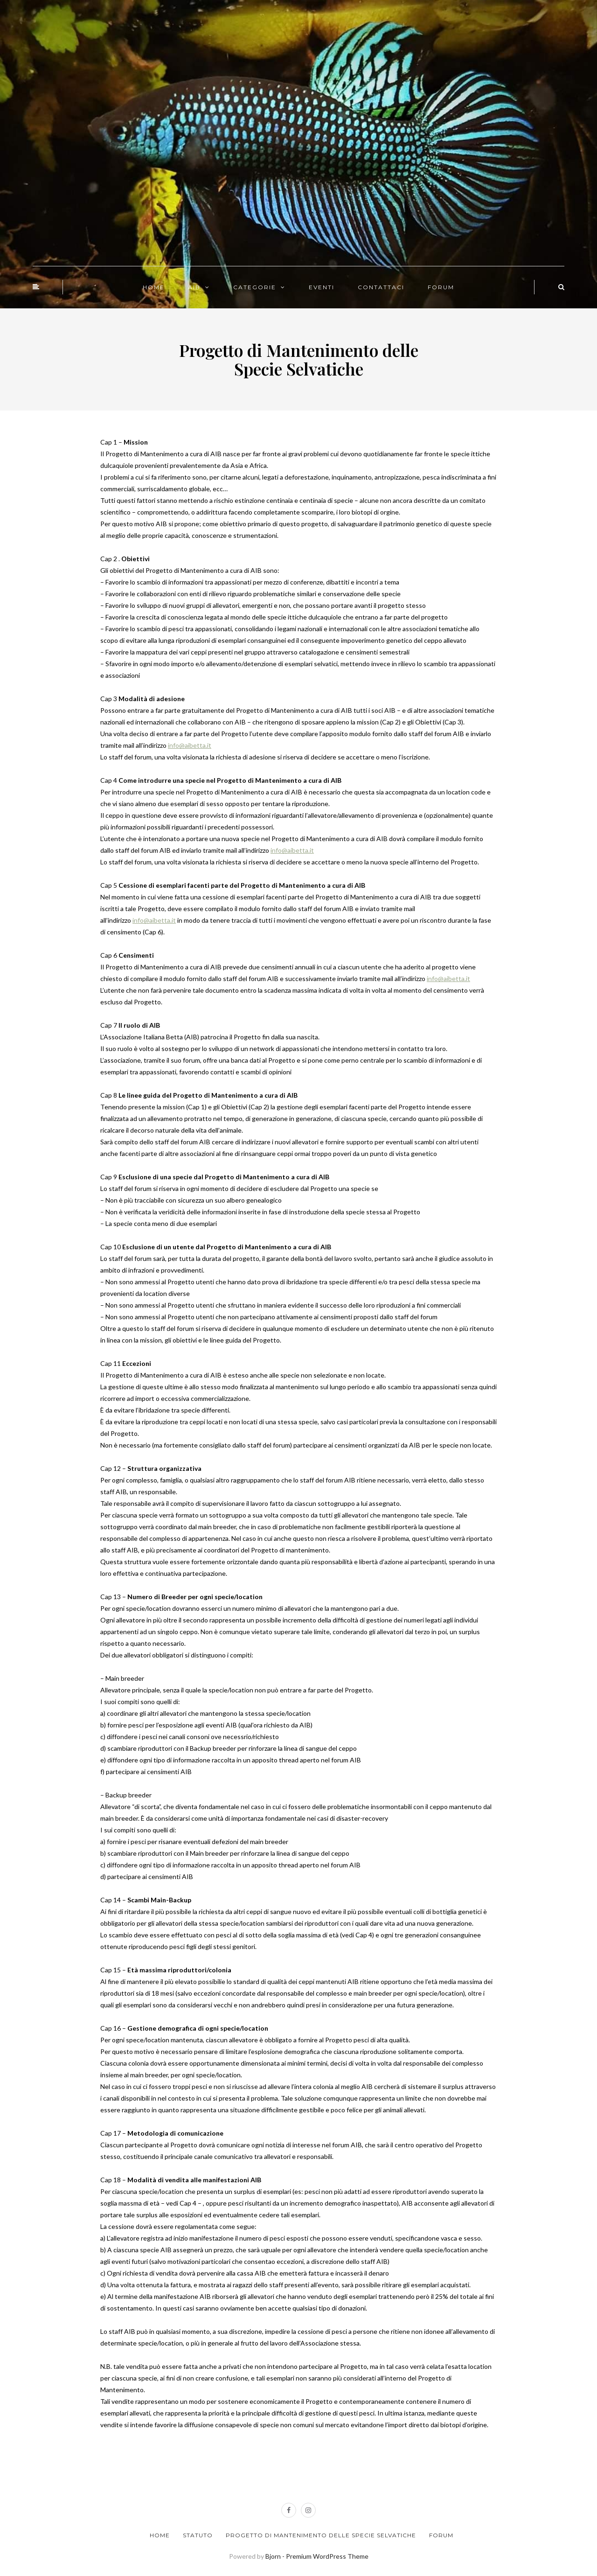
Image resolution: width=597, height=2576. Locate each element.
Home (160, 2535)
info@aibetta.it (189, 745)
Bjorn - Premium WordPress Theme (316, 2556)
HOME (154, 287)
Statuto (198, 2535)
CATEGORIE (254, 287)
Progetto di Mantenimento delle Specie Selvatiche (321, 2535)
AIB (194, 287)
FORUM (441, 287)
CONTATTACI (381, 287)
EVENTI (321, 287)
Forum (441, 2535)
